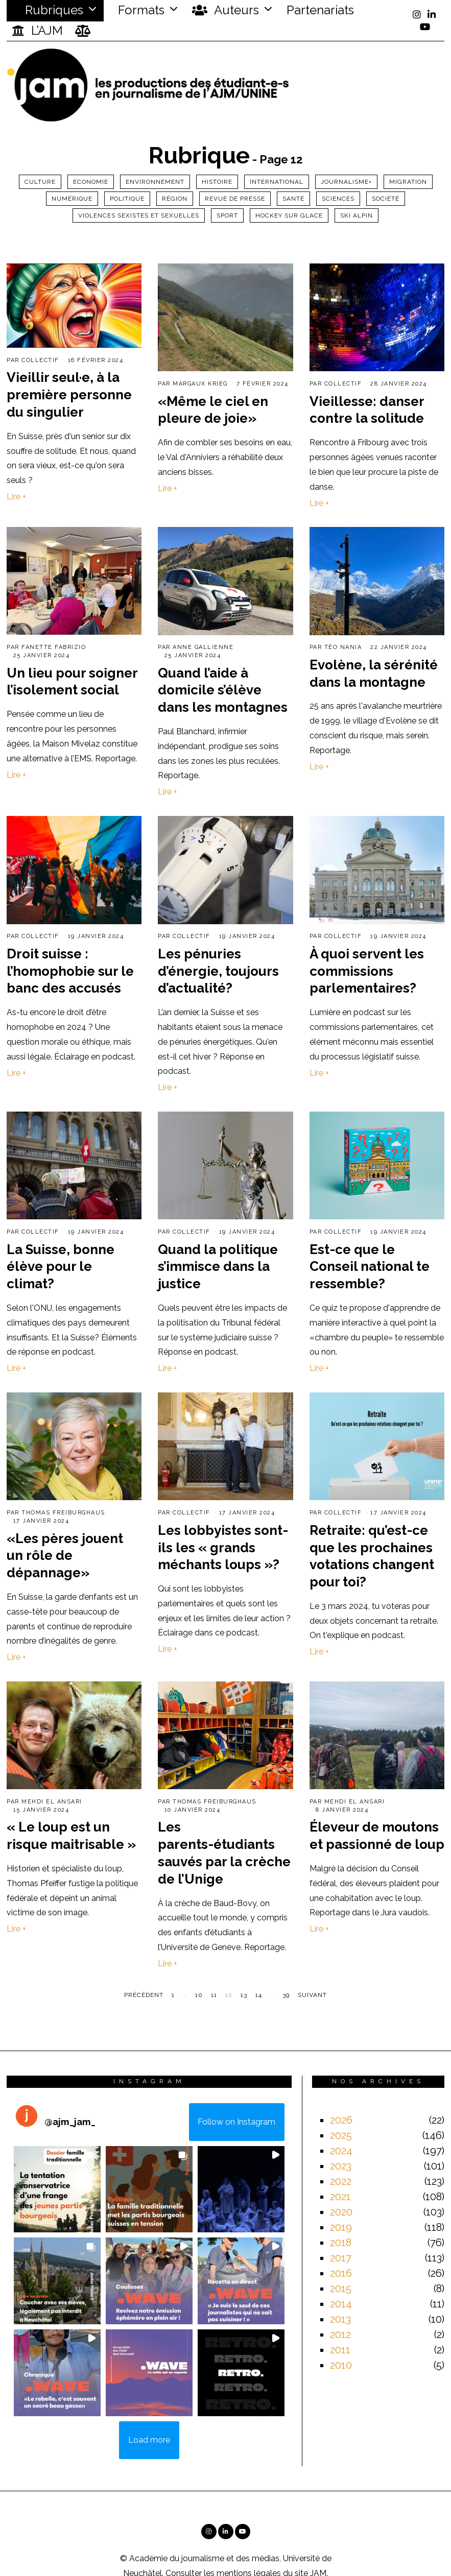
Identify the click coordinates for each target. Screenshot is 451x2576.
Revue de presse (235, 198)
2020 (341, 2212)
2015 (340, 2288)
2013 (340, 2319)
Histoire (217, 181)
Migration (408, 181)
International (276, 181)
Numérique (72, 198)
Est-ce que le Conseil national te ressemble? (370, 1267)
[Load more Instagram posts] (149, 2440)
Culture (40, 181)
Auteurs (225, 10)
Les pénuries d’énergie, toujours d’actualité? (218, 971)
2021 (340, 2196)
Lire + (16, 496)
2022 (340, 2181)
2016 (341, 2273)
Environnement (155, 181)
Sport (227, 215)
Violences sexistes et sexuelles (138, 215)
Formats (139, 10)
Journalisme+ (346, 181)
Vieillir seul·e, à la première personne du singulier (69, 395)
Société (385, 198)
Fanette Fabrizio (53, 647)
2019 (341, 2227)
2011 (340, 2350)
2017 (340, 2258)
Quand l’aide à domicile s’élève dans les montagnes (223, 690)
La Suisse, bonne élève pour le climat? (60, 1267)
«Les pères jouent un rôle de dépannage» (65, 1556)
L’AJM (37, 30)
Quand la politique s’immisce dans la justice (218, 1267)
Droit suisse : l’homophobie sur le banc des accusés (70, 971)
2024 (341, 2151)
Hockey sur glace (289, 215)
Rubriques (47, 10)
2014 (341, 2304)
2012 (340, 2334)
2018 (340, 2242)
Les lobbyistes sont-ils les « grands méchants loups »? (223, 1548)
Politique (127, 198)
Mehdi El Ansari (51, 1801)
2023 (340, 2166)
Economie (90, 181)
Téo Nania (343, 647)
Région (174, 198)
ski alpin (356, 215)
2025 (341, 2135)
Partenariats (320, 10)
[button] (57, 2189)
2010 (341, 2365)
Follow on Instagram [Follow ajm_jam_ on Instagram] (236, 2122)
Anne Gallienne (203, 647)
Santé (293, 198)
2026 (341, 2120)
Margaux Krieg (200, 383)
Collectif (40, 360)
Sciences (338, 198)
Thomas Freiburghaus (63, 1512)
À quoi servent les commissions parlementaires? (367, 971)
